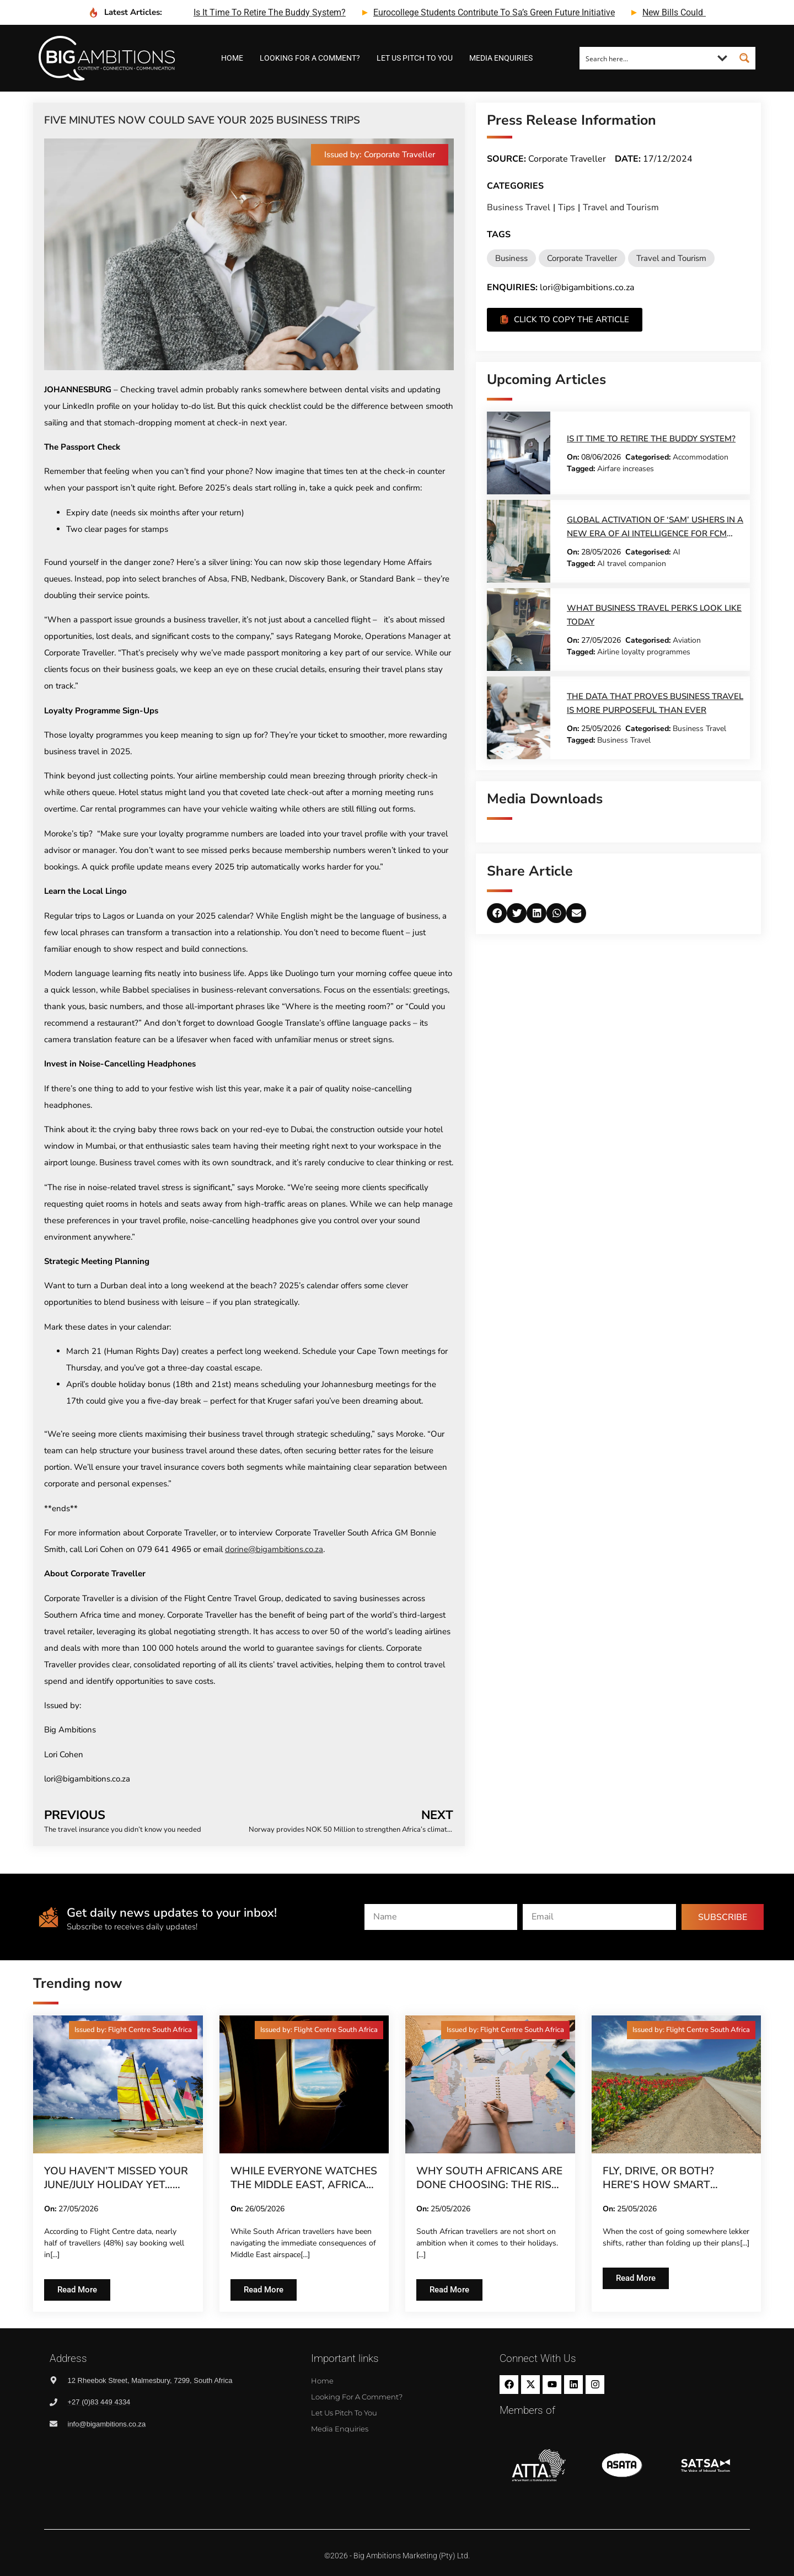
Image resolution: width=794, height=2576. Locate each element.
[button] (379, 155)
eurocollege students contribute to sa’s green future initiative (494, 12)
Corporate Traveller (582, 258)
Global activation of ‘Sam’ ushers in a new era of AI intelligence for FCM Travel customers (655, 533)
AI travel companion (631, 563)
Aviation (687, 640)
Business (511, 258)
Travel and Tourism (621, 207)
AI (676, 552)
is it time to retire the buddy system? (270, 12)
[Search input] (646, 58)
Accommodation (700, 457)
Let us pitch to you (415, 58)
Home (232, 58)
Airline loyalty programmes (643, 652)
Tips (566, 207)
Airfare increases (625, 468)
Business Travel (518, 207)
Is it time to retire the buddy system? (651, 438)
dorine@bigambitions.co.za (274, 1549)
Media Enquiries (501, 58)
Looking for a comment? (310, 58)
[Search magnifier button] (744, 58)
